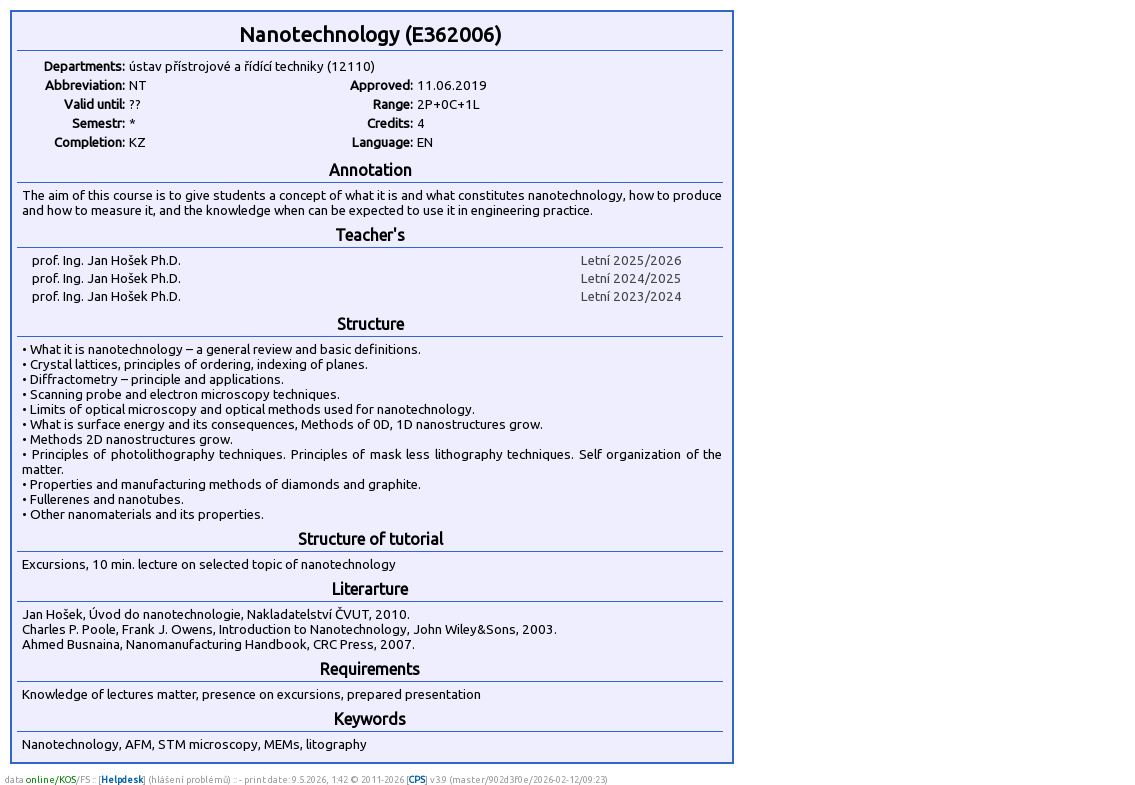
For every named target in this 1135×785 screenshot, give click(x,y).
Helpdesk (122, 779)
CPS (417, 779)
